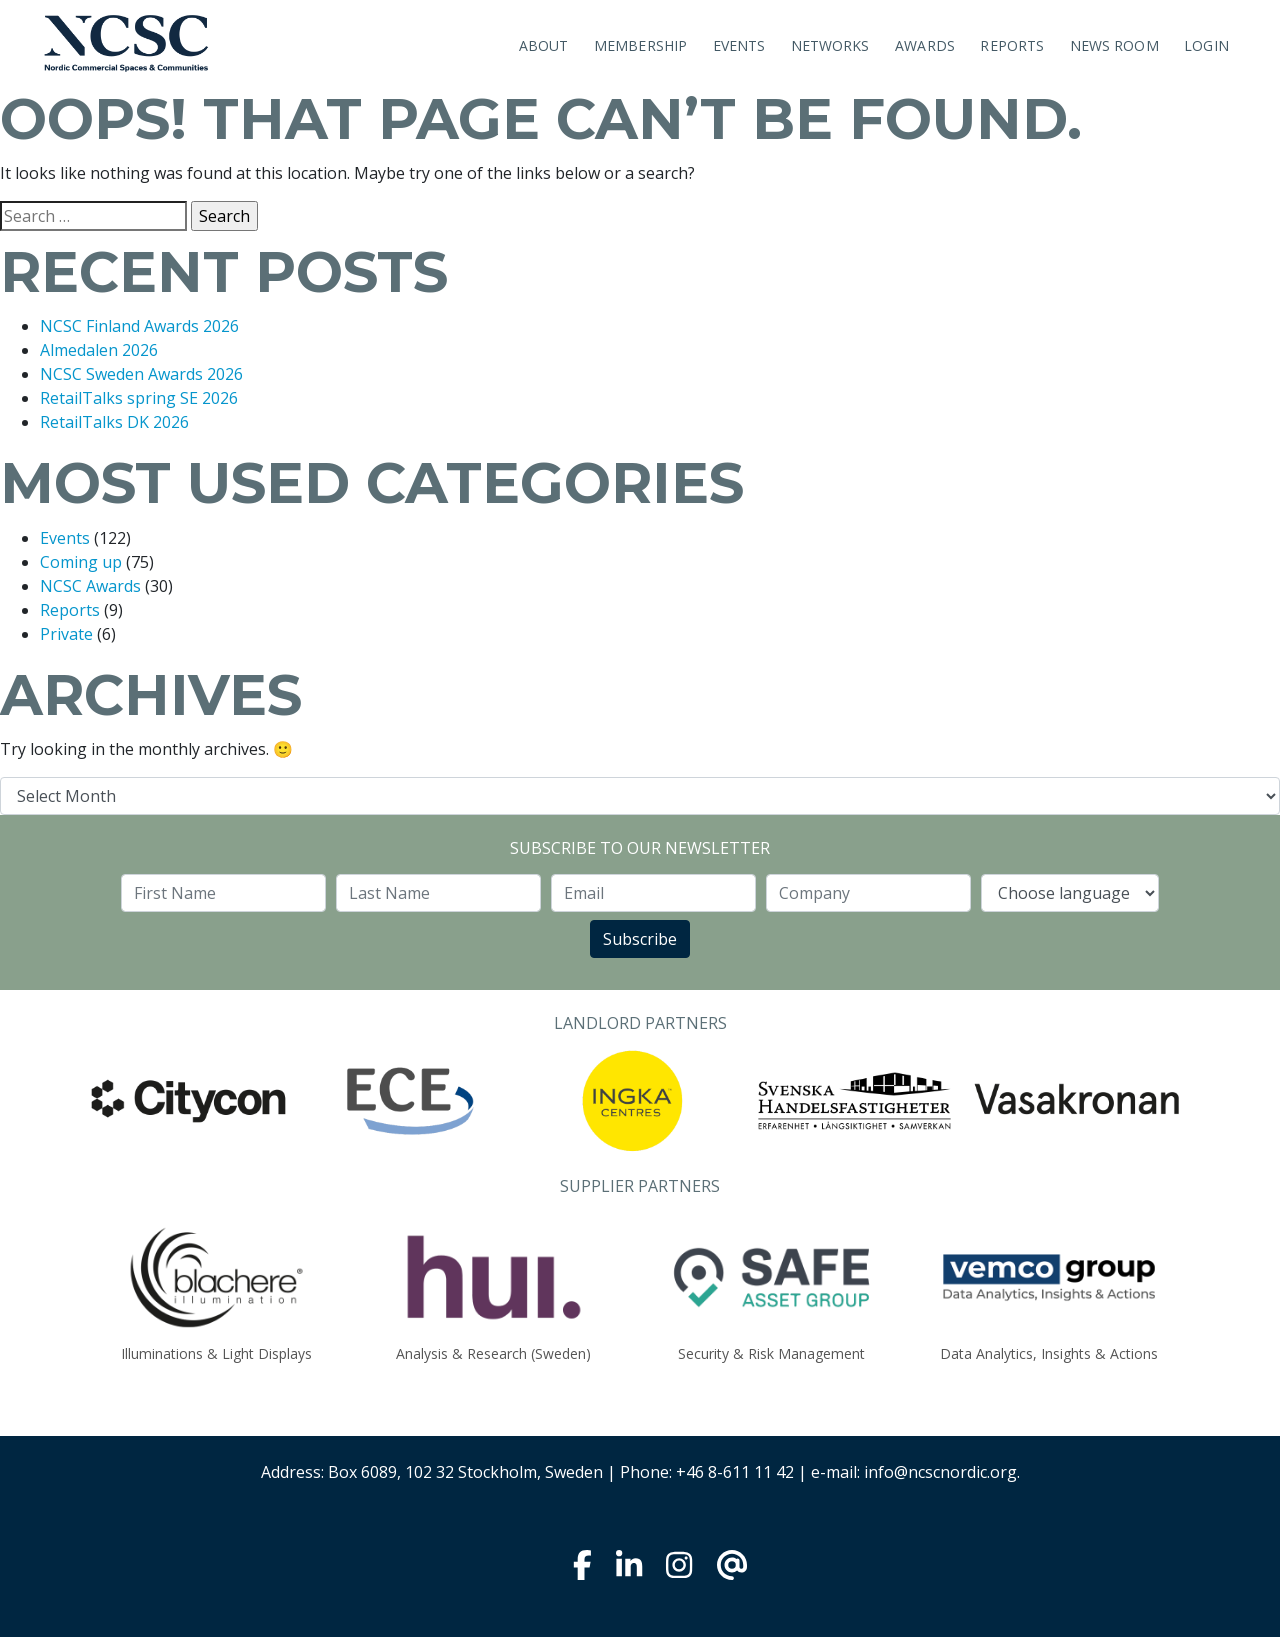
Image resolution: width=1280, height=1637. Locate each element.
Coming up (81, 562)
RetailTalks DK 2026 (114, 422)
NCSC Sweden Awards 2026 (141, 374)
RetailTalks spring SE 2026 (139, 398)
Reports (1012, 45)
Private (66, 634)
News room (1114, 45)
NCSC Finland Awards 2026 (139, 326)
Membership (640, 45)
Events (739, 45)
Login (1206, 45)
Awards (925, 45)
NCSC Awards (90, 586)
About (544, 45)
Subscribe (640, 939)
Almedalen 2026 (99, 350)
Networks (830, 45)
